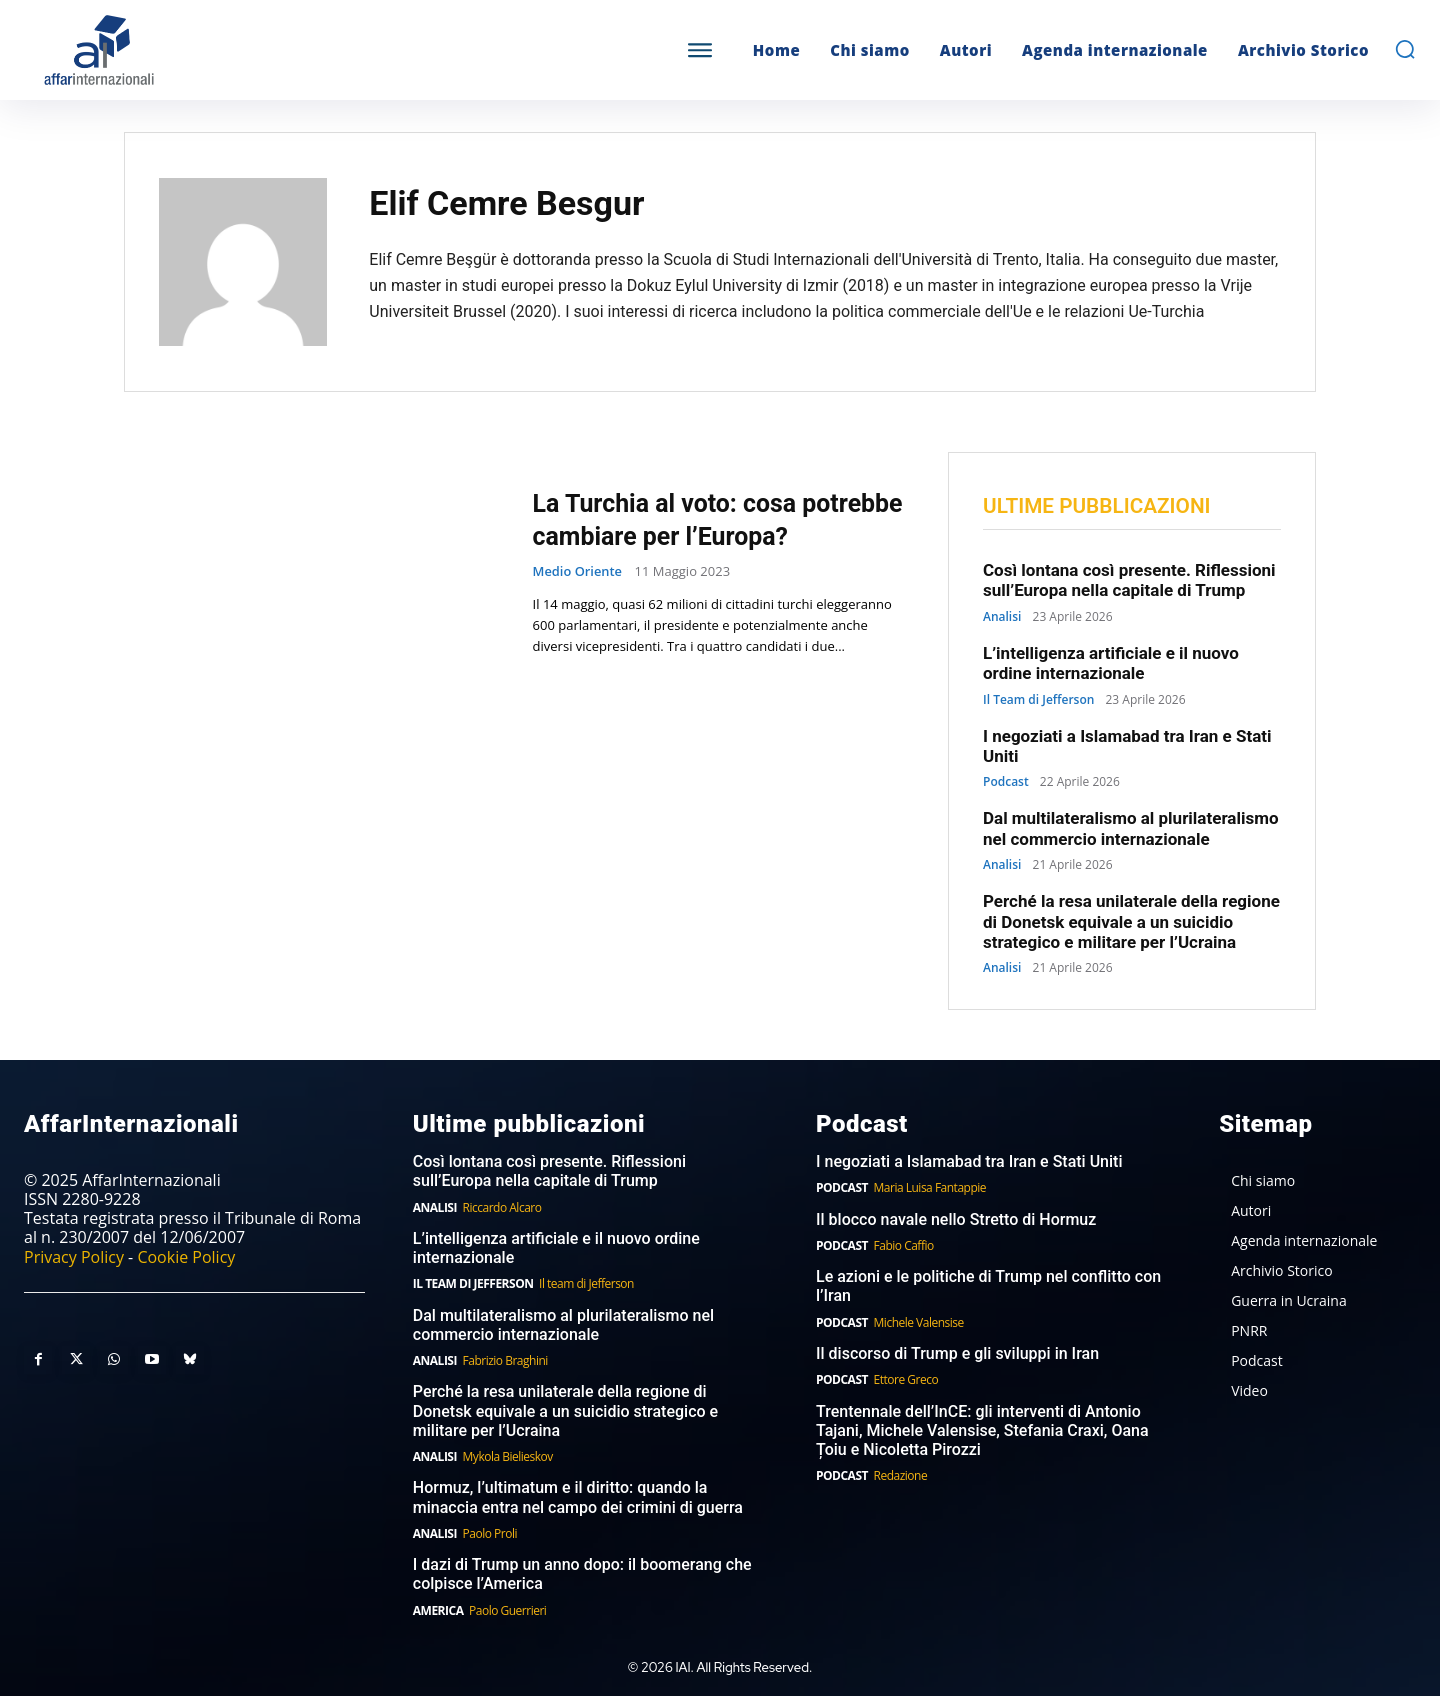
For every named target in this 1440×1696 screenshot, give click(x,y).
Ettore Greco (906, 1380)
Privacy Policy (74, 1257)
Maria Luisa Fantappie (930, 1188)
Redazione (901, 1475)
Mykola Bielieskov (508, 1456)
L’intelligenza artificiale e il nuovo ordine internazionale (1111, 663)
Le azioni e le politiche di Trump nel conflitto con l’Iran (988, 1287)
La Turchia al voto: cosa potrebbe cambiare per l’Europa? (681, 519)
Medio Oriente (578, 588)
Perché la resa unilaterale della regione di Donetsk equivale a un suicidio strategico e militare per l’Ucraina (1131, 921)
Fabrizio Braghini (505, 1360)
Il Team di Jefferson (1038, 700)
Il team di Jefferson (586, 1284)
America (438, 1610)
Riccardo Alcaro (502, 1207)
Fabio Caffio (904, 1245)
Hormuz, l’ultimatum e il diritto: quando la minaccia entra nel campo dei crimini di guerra (578, 1498)
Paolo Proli (490, 1533)
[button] (1405, 49)
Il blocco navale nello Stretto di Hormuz (956, 1219)
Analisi (1002, 617)
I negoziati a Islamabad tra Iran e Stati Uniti (969, 1161)
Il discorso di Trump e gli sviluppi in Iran (957, 1353)
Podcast (1006, 783)
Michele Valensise (919, 1322)
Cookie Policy (186, 1257)
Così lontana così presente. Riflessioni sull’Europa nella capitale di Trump (1129, 580)
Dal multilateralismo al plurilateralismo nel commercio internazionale (1130, 829)
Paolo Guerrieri (507, 1610)
